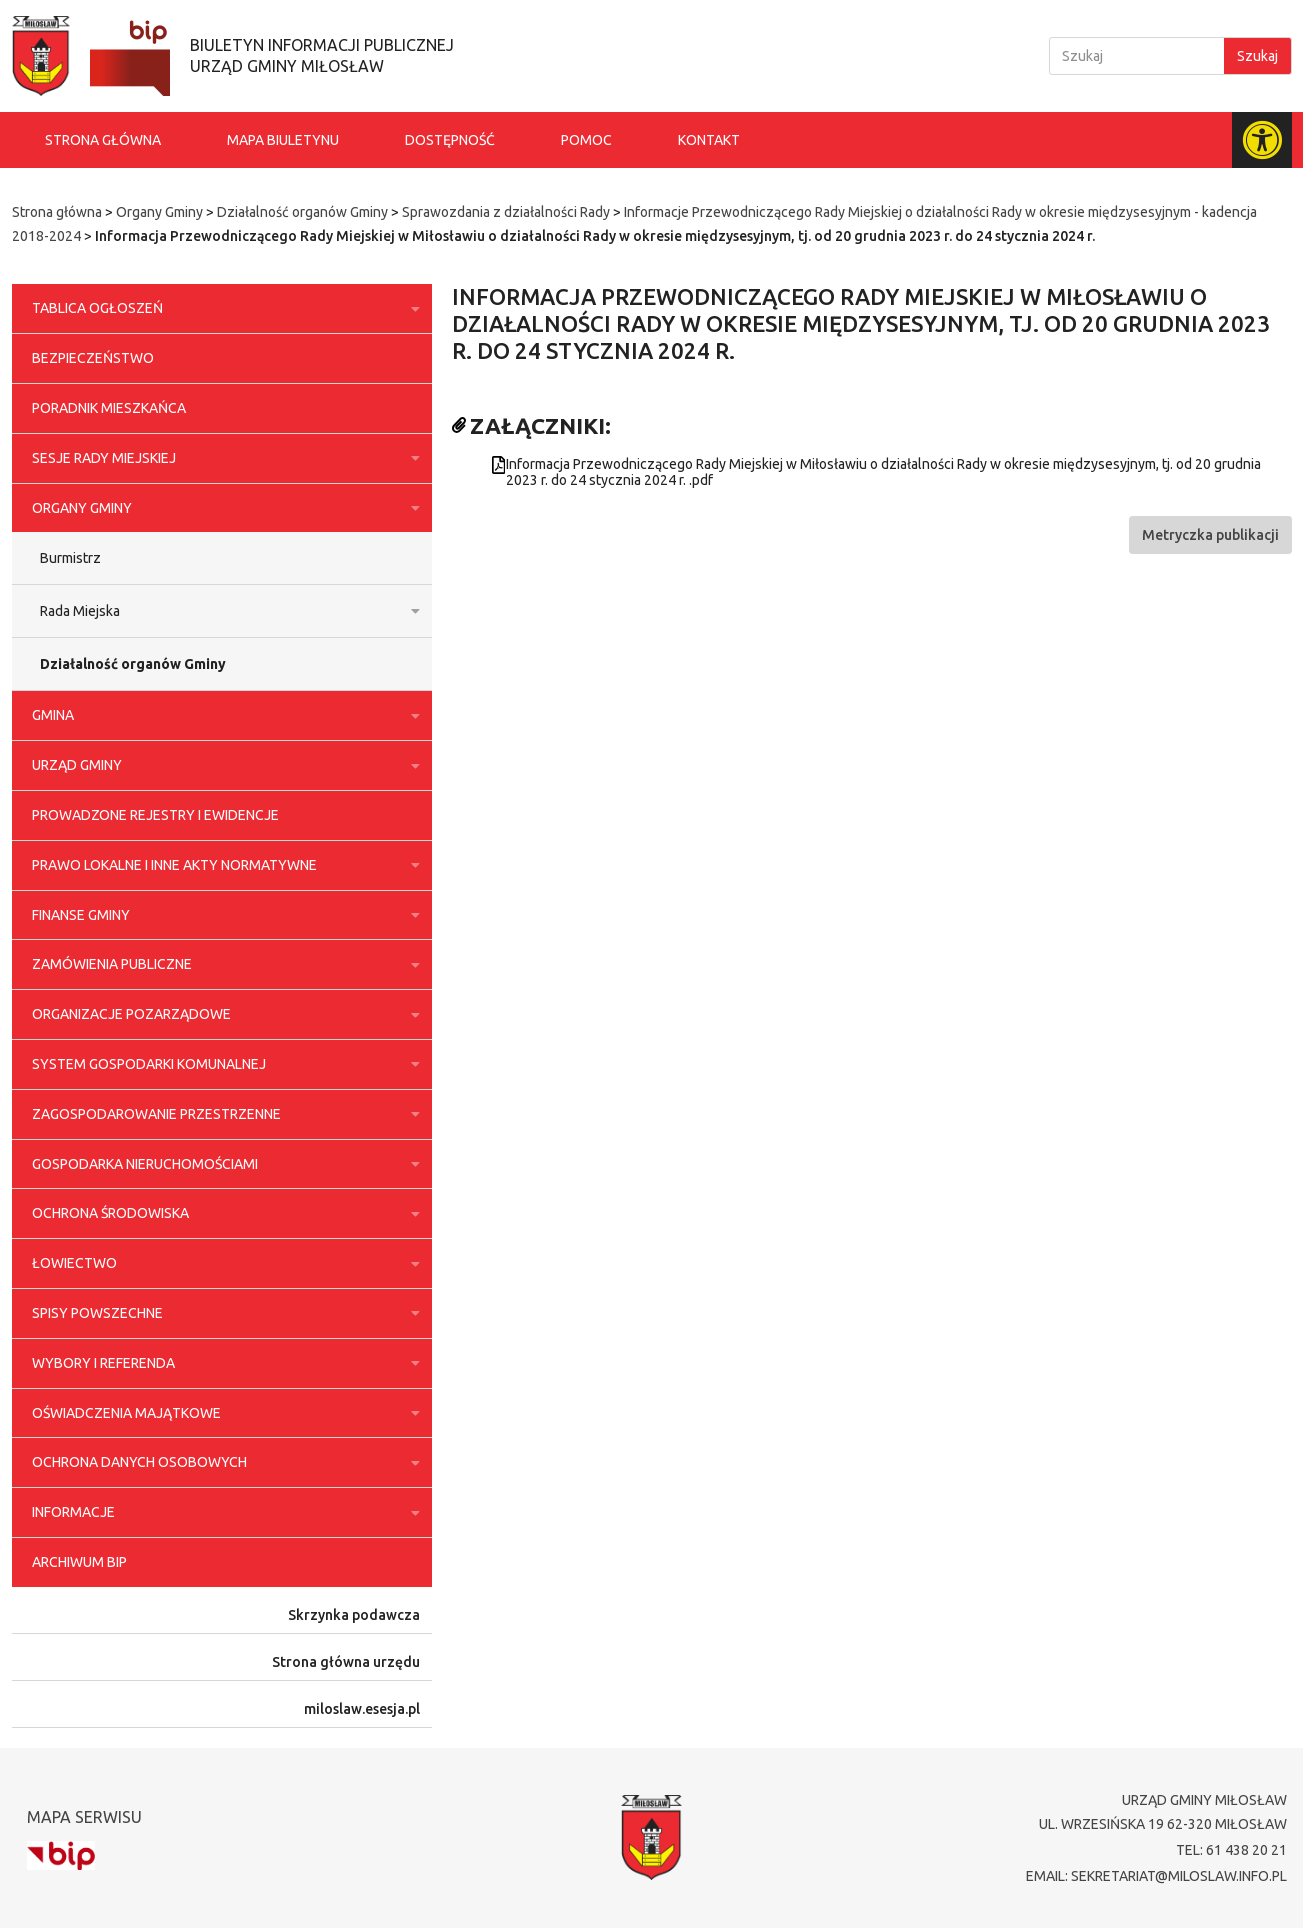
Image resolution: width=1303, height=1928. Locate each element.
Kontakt (709, 140)
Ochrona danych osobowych (222, 1463)
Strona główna (103, 140)
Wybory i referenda (222, 1363)
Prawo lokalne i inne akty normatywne (222, 865)
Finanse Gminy (222, 915)
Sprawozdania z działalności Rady (506, 212)
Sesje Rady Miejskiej (222, 458)
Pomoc (586, 140)
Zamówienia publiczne (222, 965)
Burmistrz (70, 558)
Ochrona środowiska (222, 1214)
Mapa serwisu (84, 1817)
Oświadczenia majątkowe (222, 1413)
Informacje (222, 1513)
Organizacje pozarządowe (222, 1015)
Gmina (222, 716)
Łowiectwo (222, 1264)
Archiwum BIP (79, 1562)
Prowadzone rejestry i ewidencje (155, 815)
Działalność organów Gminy (302, 212)
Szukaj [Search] (1257, 56)
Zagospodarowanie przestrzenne (222, 1114)
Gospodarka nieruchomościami (222, 1164)
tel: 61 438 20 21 (1231, 1850)
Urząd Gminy (222, 766)
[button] (1210, 535)
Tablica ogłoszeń (222, 309)
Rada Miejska (226, 611)
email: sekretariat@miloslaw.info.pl (1156, 1876)
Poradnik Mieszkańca (109, 408)
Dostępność (450, 140)
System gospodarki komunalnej (222, 1064)
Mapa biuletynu (283, 140)
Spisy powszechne (222, 1313)
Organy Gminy (159, 212)
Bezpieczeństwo (93, 358)
